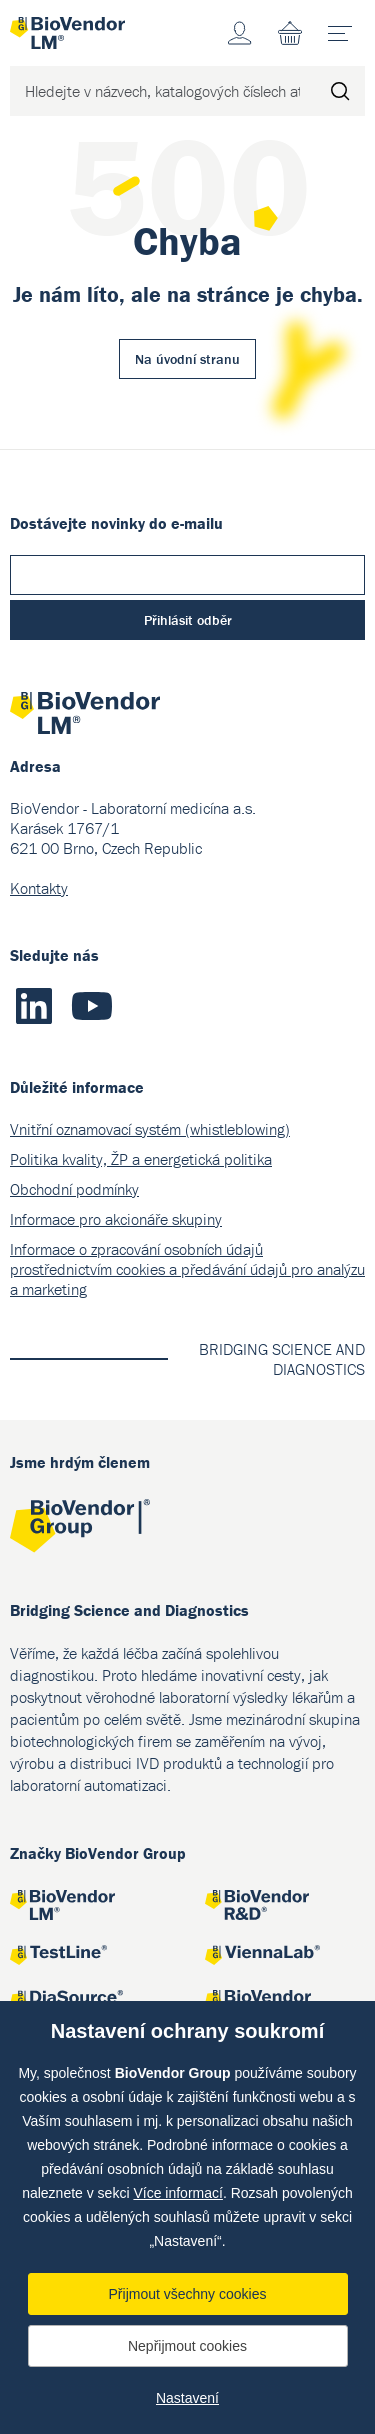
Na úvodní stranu (187, 359)
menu (346, 26)
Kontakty (39, 888)
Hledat (340, 91)
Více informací (177, 2193)
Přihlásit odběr (188, 620)
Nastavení (187, 2398)
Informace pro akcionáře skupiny (116, 1219)
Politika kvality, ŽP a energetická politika (141, 1159)
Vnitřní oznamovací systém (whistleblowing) (150, 1129)
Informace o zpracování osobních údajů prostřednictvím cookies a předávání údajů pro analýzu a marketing (187, 1269)
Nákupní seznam (290, 33)
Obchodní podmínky (74, 1189)
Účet (240, 33)
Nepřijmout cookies (187, 2346)
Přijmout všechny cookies (188, 2294)
